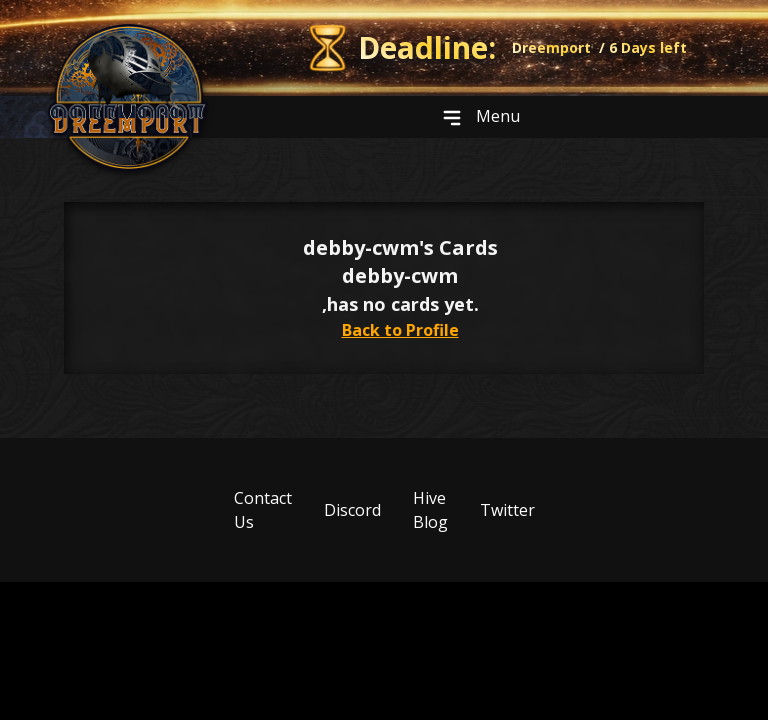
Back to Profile (400, 330)
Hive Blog (430, 510)
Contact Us (263, 510)
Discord (352, 510)
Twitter (507, 510)
